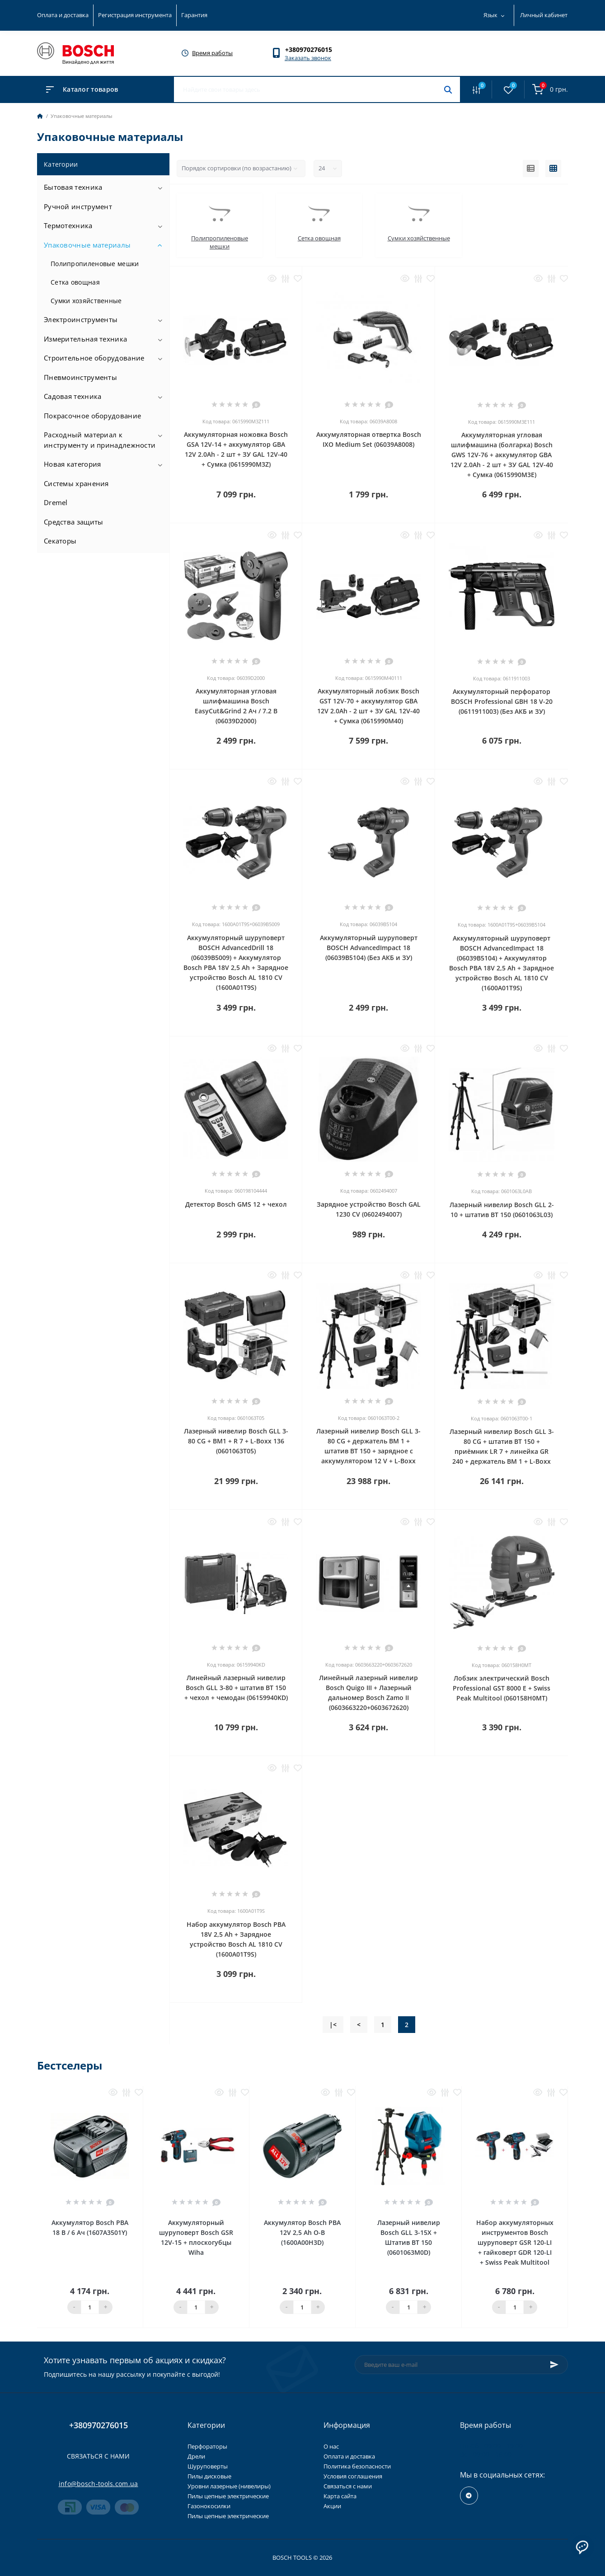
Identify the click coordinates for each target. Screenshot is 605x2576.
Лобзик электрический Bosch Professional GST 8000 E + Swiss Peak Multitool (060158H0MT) (501, 1688)
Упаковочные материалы (87, 244)
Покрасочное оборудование (92, 415)
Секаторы (60, 540)
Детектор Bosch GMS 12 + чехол (236, 1204)
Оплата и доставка (63, 15)
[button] (313, 49)
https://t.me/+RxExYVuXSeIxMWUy (469, 2496)
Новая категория (72, 463)
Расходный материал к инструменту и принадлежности (99, 440)
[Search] (448, 89)
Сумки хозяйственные (86, 300)
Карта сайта (340, 2496)
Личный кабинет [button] (543, 15)
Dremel (56, 502)
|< (333, 2024)
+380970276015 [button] (98, 2425)
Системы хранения (76, 483)
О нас (331, 2446)
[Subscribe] (554, 2364)
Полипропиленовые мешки (95, 263)
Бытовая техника (73, 187)
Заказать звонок (308, 57)
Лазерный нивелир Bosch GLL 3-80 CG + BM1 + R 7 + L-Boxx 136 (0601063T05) (236, 1441)
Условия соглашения (353, 2476)
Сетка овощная (75, 282)
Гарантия (194, 15)
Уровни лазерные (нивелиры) (229, 2486)
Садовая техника (73, 396)
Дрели (196, 2456)
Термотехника (68, 225)
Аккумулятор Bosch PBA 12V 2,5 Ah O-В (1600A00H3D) (302, 2232)
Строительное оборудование (94, 357)
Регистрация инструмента (135, 15)
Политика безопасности (357, 2466)
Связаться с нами (98, 2456)
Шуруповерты (208, 2466)
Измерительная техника (85, 338)
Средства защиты (73, 521)
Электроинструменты (80, 319)
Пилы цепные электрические (228, 2496)
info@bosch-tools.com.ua (98, 2483)
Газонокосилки (209, 2506)
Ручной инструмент (78, 206)
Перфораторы (207, 2446)
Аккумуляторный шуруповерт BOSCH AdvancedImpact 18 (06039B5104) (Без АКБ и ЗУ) (368, 947)
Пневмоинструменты (80, 377)
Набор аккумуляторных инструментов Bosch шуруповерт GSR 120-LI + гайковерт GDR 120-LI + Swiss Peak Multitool (514, 2242)
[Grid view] (553, 168)
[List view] (531, 168)
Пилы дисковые (209, 2476)
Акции (332, 2506)
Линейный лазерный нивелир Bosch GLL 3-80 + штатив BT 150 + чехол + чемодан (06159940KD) (236, 1687)
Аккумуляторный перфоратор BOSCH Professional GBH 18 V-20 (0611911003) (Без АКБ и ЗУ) (502, 701)
